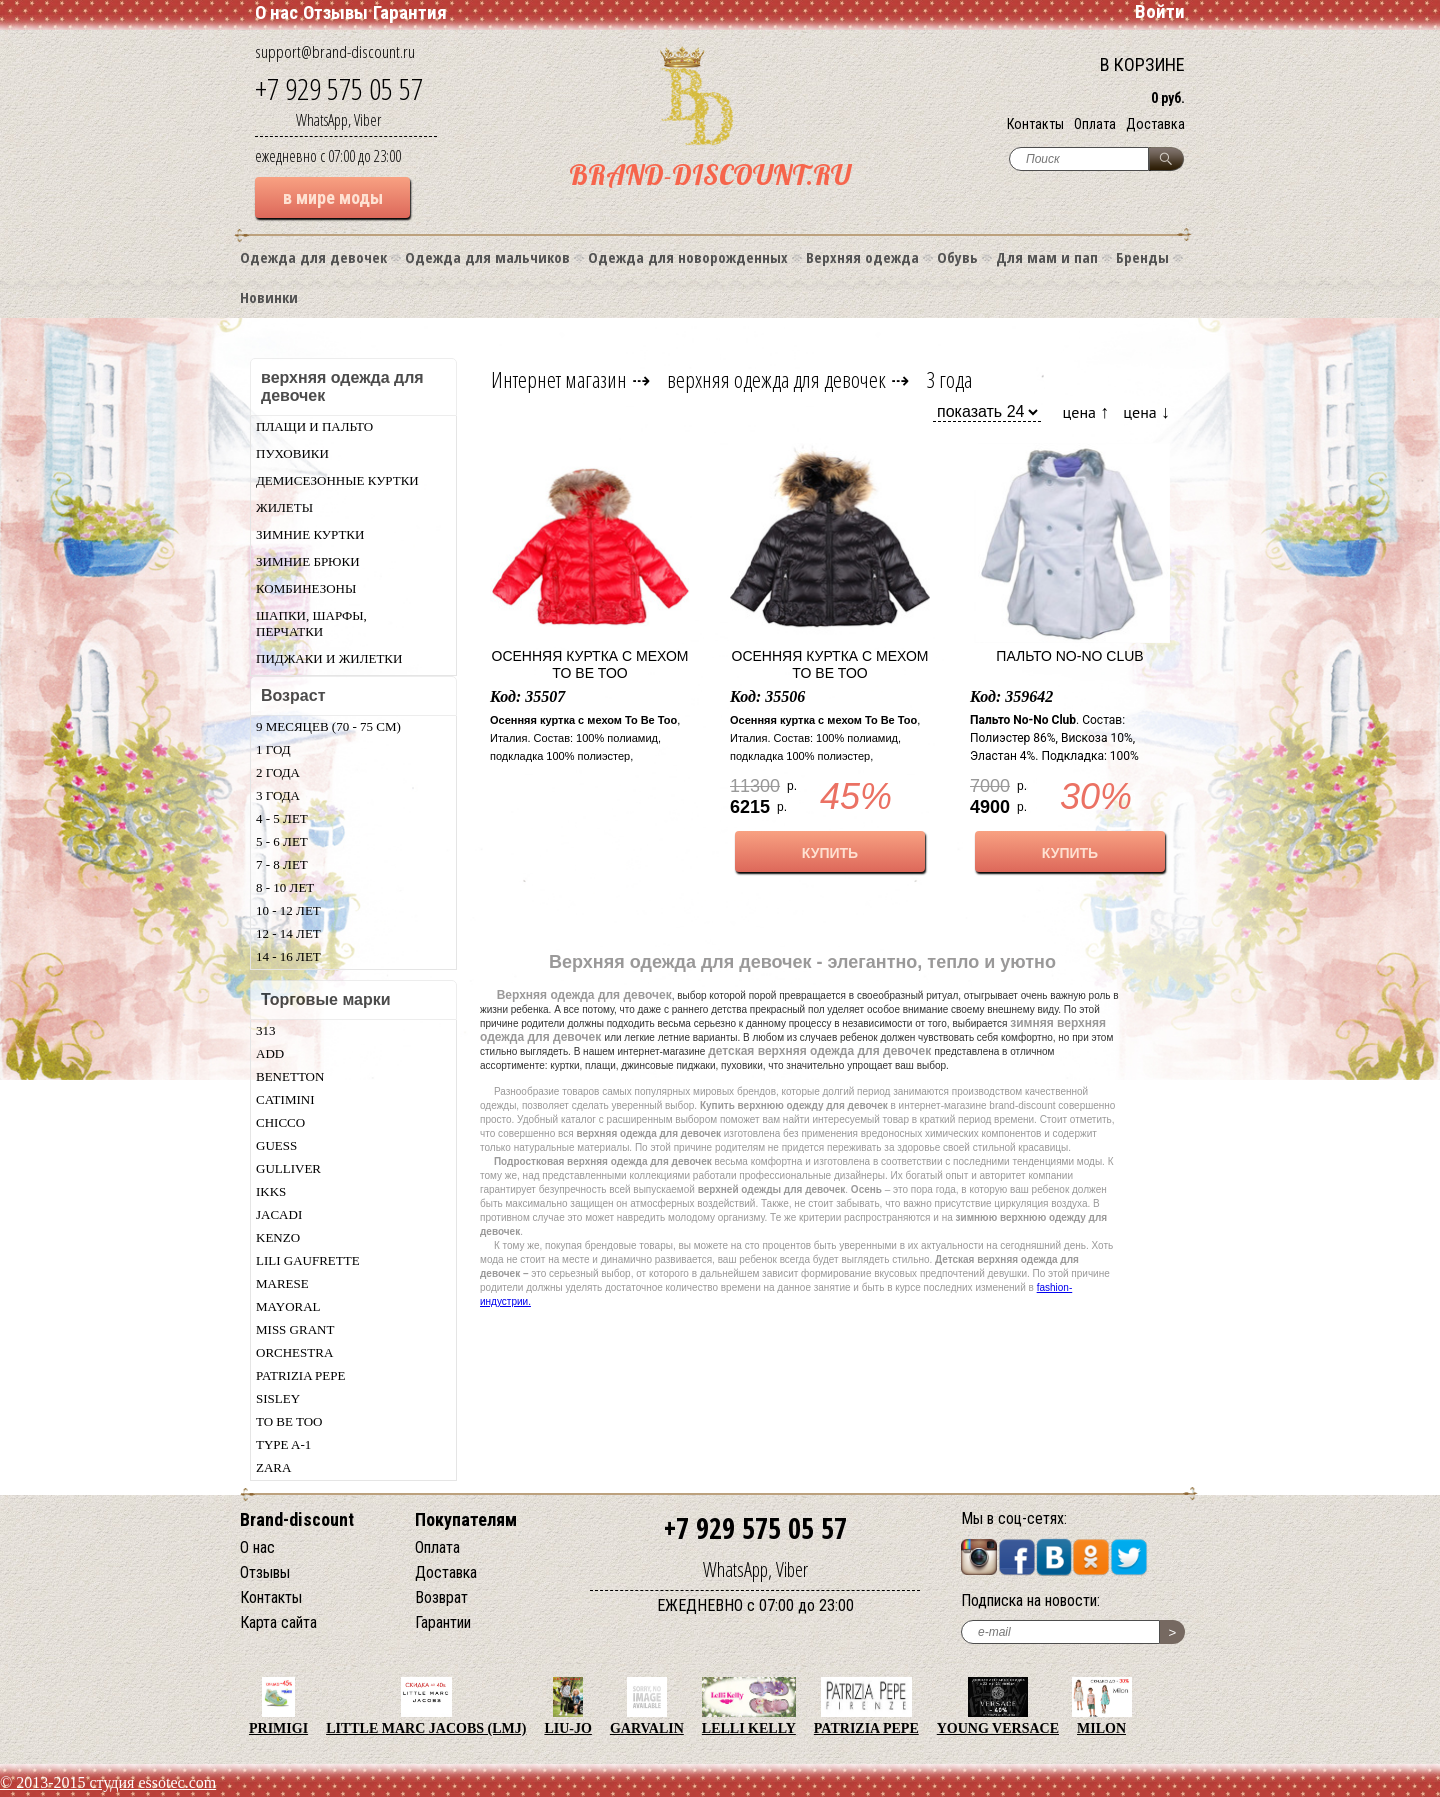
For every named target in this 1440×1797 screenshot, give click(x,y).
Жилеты (284, 507)
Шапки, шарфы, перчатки (311, 623)
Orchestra (294, 1352)
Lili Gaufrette (308, 1260)
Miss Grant (295, 1329)
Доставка (1155, 124)
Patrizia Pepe (300, 1375)
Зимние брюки (308, 561)
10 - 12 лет (288, 910)
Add (270, 1053)
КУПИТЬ (830, 853)
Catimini (285, 1099)
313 (266, 1030)
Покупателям (466, 1519)
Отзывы (335, 12)
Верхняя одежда (862, 257)
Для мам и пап (1047, 257)
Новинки (269, 297)
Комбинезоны (306, 588)
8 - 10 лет (285, 887)
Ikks (271, 1191)
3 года (278, 795)
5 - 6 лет (282, 841)
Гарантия (410, 12)
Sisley (278, 1398)
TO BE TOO (289, 1421)
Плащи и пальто (314, 426)
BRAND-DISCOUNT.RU (710, 174)
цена (1086, 411)
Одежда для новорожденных (688, 257)
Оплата (1095, 124)
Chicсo (280, 1122)
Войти (1160, 11)
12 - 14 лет (288, 933)
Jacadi (279, 1214)
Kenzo (278, 1237)
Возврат (441, 1597)
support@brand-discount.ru (335, 51)
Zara (273, 1467)
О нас (276, 12)
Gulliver (288, 1168)
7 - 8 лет (282, 864)
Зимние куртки (310, 534)
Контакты (1035, 124)
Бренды (1142, 257)
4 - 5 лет (282, 818)
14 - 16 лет (288, 956)
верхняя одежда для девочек (776, 379)
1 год (273, 749)
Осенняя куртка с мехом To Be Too (590, 664)
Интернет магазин (559, 379)
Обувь (957, 257)
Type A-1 (283, 1444)
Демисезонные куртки (337, 480)
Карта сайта (278, 1622)
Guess (276, 1145)
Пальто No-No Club (1069, 656)
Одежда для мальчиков (487, 257)
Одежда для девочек (313, 257)
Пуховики (292, 453)
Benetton (290, 1076)
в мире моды (333, 197)
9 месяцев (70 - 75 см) (328, 726)
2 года (278, 772)
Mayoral (288, 1306)
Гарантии (443, 1622)
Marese (282, 1283)
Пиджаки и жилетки (329, 658)
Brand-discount (297, 1519)
